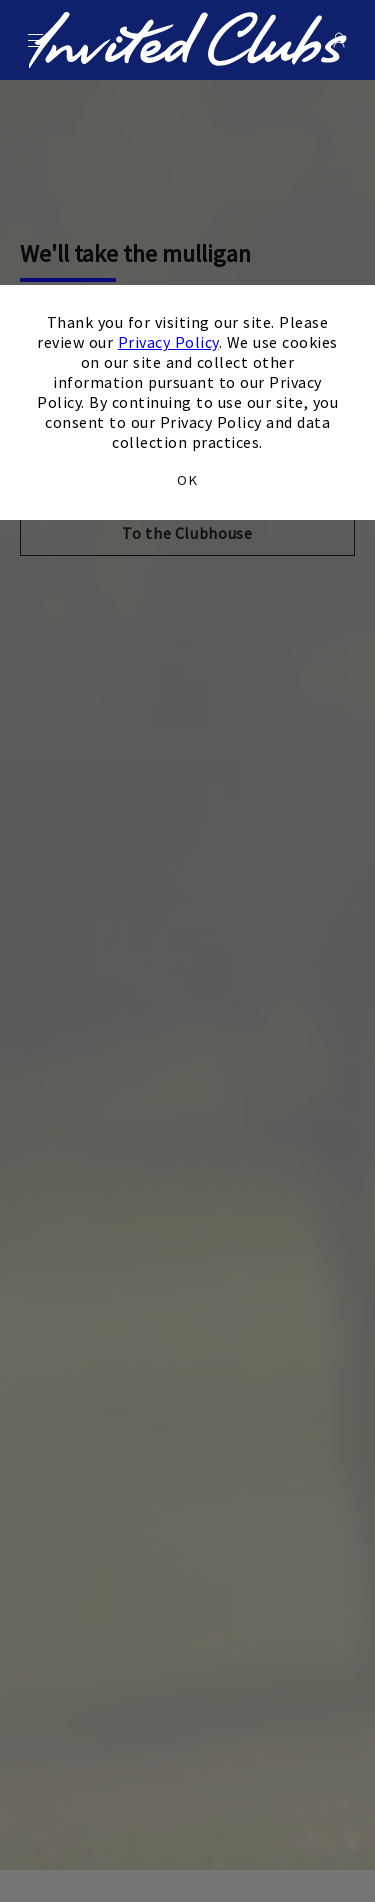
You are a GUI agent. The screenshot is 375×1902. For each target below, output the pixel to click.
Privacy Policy (168, 342)
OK (187, 480)
